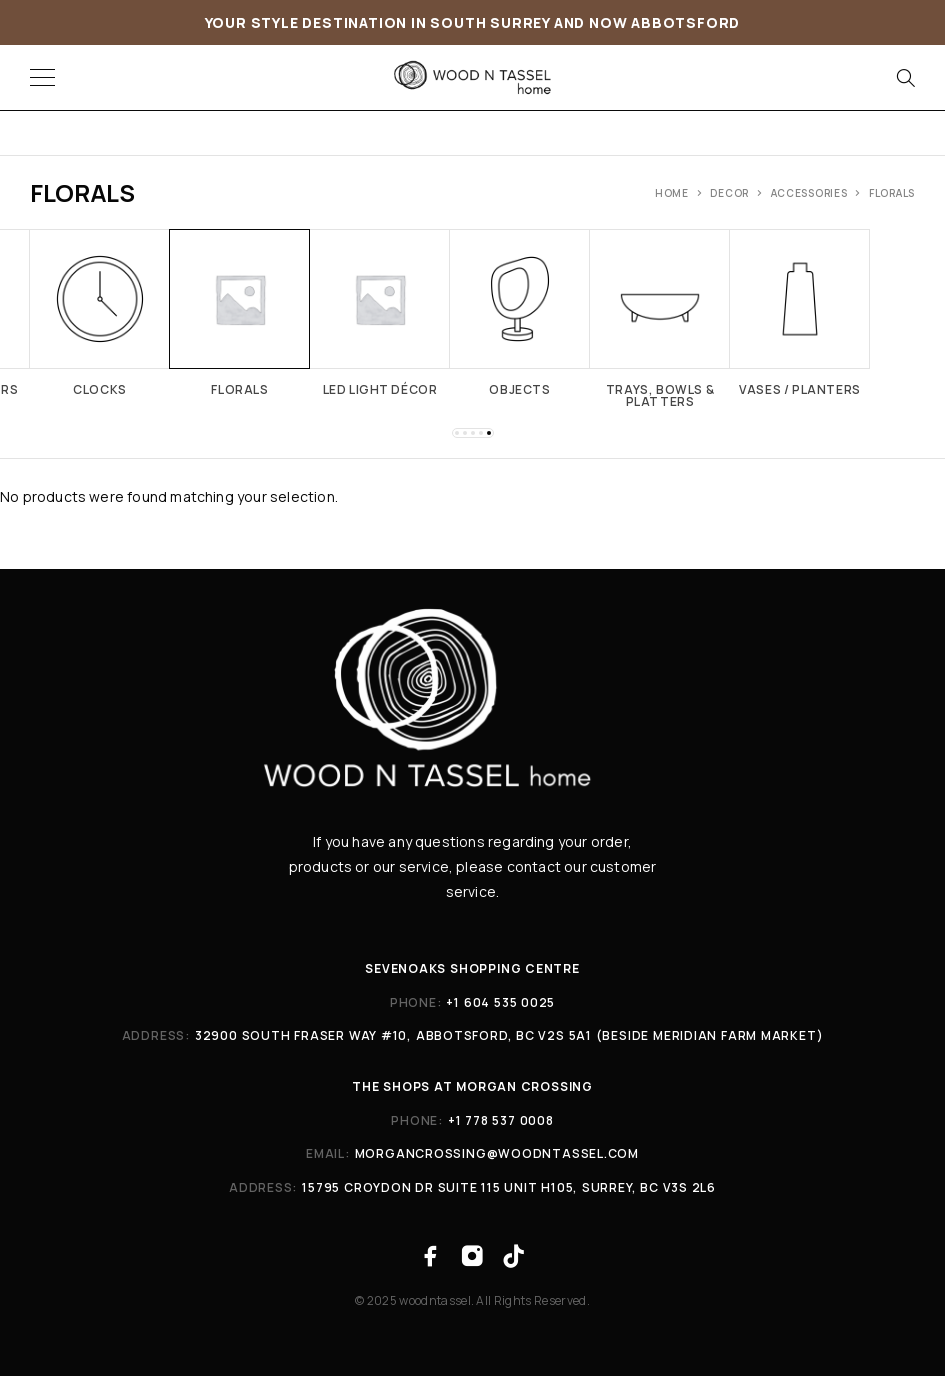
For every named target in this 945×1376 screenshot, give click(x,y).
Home (672, 193)
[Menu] (42, 78)
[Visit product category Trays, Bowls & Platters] (660, 318)
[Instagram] (472, 1256)
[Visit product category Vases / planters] (800, 312)
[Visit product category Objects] (520, 312)
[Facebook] (431, 1256)
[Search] (905, 78)
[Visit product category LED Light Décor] (380, 312)
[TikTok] (513, 1256)
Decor (729, 193)
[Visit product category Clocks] (100, 312)
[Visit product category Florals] (240, 312)
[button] (457, 433)
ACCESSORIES (809, 193)
